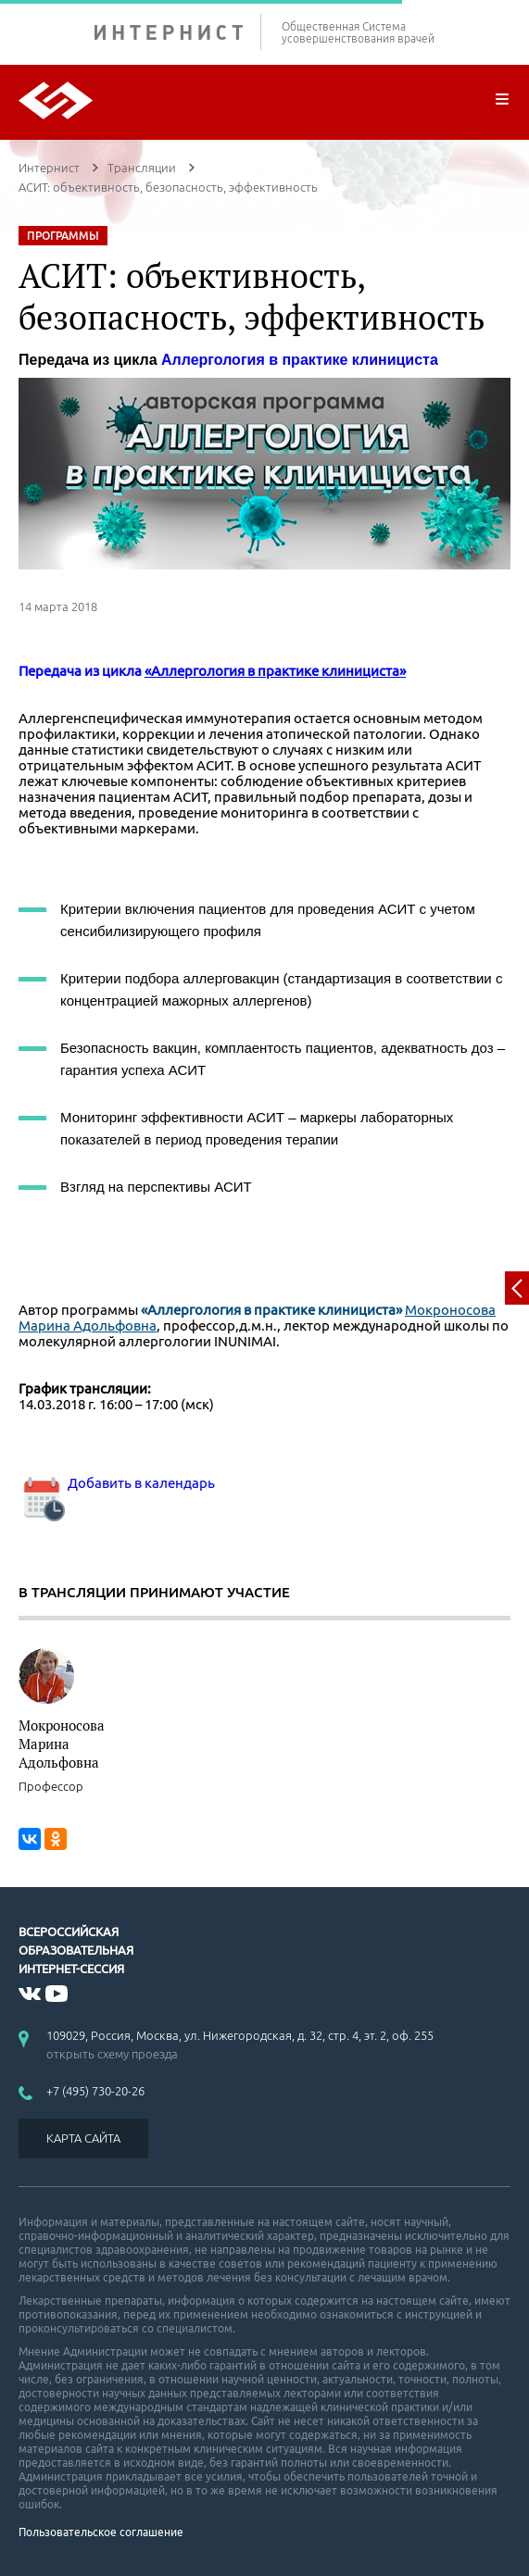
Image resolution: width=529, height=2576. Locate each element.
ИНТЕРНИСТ (177, 32)
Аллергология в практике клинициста (299, 360)
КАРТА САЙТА (83, 2138)
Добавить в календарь (117, 1483)
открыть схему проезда (112, 2053)
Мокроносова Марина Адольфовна (62, 1743)
